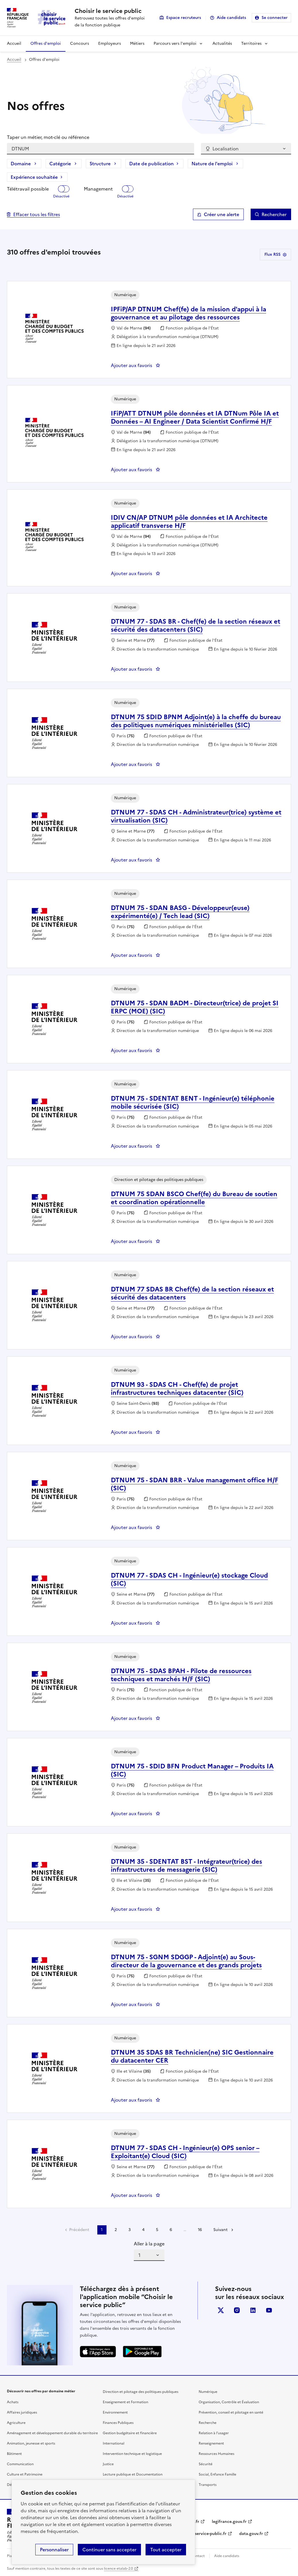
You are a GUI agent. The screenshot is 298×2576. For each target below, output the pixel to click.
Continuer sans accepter (109, 2549)
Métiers (137, 43)
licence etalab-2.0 (118, 2568)
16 (200, 2230)
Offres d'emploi (45, 43)
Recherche (207, 2422)
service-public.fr (211, 2534)
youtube (269, 2310)
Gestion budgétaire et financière (130, 2433)
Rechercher (274, 214)
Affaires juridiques (22, 2412)
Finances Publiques (118, 2422)
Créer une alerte (221, 214)
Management (98, 188)
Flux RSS (275, 254)
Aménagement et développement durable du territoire (52, 2433)
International (113, 2443)
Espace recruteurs (183, 18)
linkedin (253, 2310)
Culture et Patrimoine (24, 2474)
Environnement (115, 2412)
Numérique (208, 2391)
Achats (12, 2402)
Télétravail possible (28, 188)
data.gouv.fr (251, 2534)
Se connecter (275, 18)
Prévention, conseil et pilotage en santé (231, 2412)
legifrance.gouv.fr (229, 2522)
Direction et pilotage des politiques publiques (140, 2391)
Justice (108, 2464)
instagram (237, 2310)
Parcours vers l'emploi (175, 43)
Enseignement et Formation (125, 2402)
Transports (207, 2484)
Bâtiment (14, 2453)
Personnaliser (54, 2549)
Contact (198, 2555)
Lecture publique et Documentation (132, 2474)
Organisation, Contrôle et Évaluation (229, 2402)
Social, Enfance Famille (217, 2474)
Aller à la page (149, 2243)
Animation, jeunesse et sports (31, 2443)
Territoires (251, 43)
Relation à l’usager (214, 2433)
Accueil (14, 43)
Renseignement (211, 2443)
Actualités (222, 43)
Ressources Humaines (216, 2453)
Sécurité (205, 2464)
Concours (79, 43)
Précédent (79, 2230)
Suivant (220, 2230)
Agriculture (16, 2422)
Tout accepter (165, 2549)
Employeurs (109, 43)
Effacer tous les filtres (36, 214)
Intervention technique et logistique (132, 2453)
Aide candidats (231, 18)
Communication (20, 2464)
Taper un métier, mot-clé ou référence (48, 137)
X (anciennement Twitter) (221, 2310)
